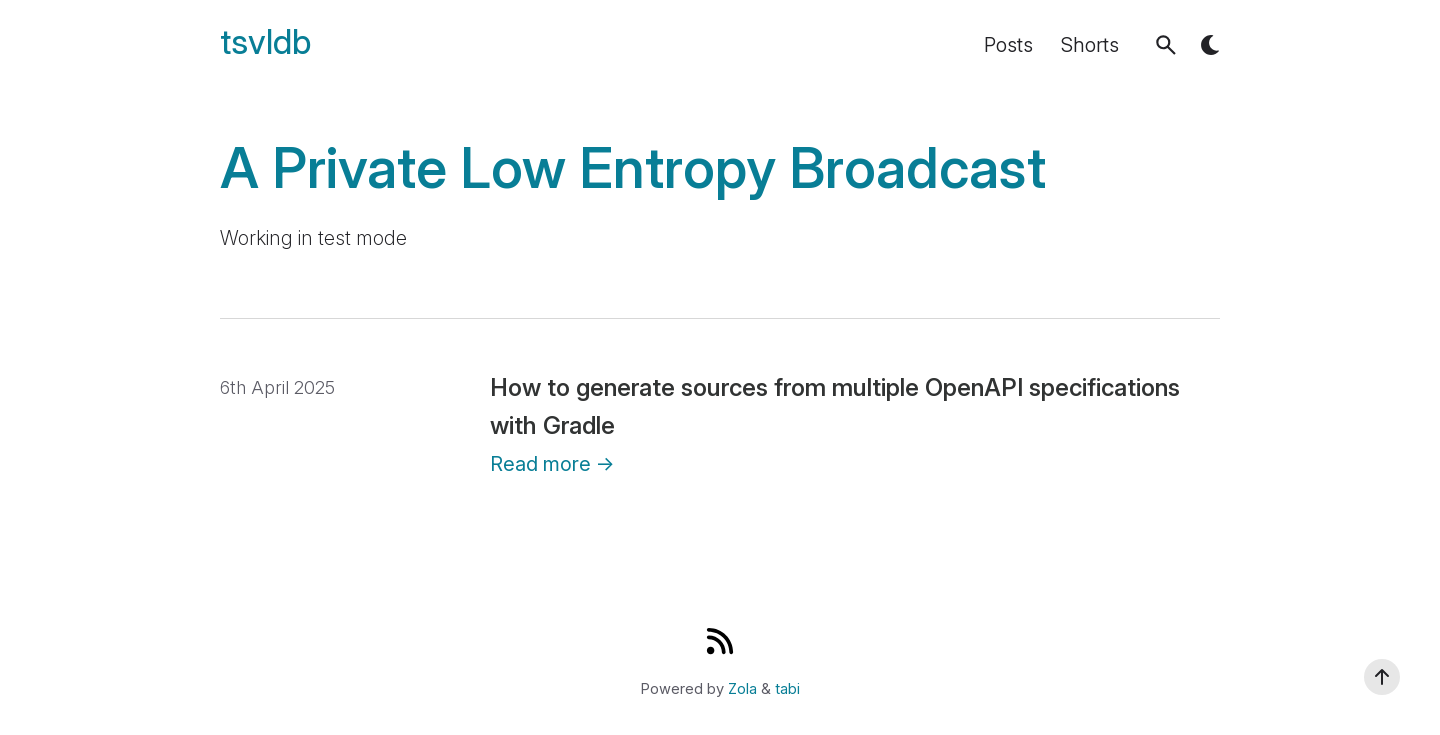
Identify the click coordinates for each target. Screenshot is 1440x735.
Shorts (1090, 45)
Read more (552, 464)
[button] (1166, 45)
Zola (742, 689)
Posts (1008, 45)
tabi (787, 689)
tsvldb (265, 42)
